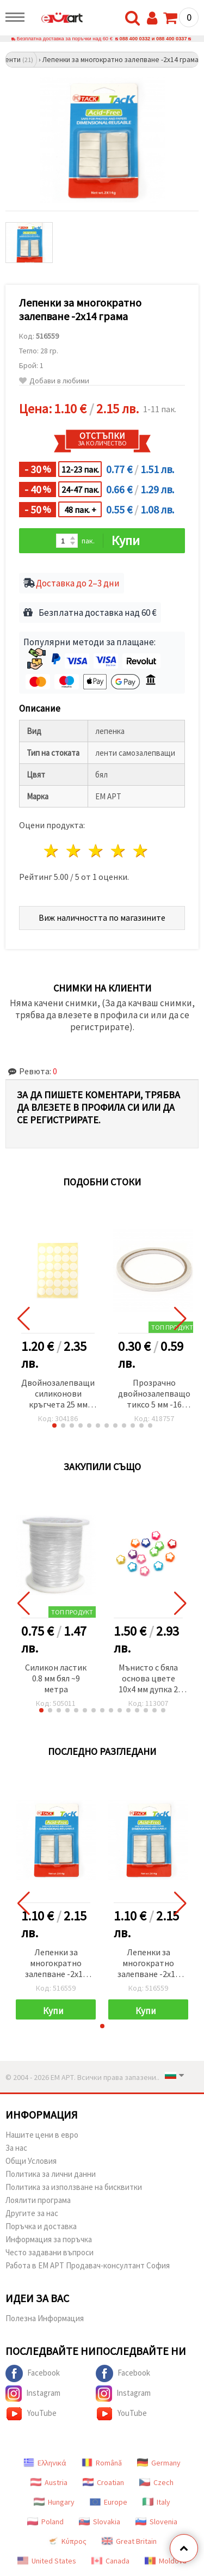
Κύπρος (66, 2541)
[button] (54, 1425)
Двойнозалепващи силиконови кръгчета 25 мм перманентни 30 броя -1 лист (58, 1394)
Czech (156, 2482)
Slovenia (156, 2521)
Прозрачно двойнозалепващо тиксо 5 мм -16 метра (154, 1394)
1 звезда (52, 851)
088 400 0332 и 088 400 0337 (153, 38)
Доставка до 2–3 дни (78, 583)
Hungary (54, 2502)
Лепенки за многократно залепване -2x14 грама (56, 1964)
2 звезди (74, 851)
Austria (48, 2482)
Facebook (32, 2373)
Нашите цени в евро (41, 2135)
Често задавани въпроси (49, 2252)
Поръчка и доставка (41, 2226)
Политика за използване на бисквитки (73, 2187)
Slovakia (99, 2521)
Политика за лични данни (50, 2174)
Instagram (32, 2393)
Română (102, 2462)
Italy (156, 2502)
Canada (110, 2560)
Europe (108, 2502)
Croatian (103, 2482)
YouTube (31, 2413)
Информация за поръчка (48, 2239)
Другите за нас (31, 2213)
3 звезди (96, 851)
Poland (45, 2521)
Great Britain (129, 2541)
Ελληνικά (44, 2462)
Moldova (166, 2560)
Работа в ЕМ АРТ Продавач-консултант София (87, 2265)
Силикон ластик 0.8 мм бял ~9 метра (55, 1678)
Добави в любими (54, 381)
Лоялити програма (38, 2200)
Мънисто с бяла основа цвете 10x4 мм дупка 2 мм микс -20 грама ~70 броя (148, 1679)
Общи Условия (31, 2161)
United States (46, 2560)
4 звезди (118, 851)
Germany (159, 2463)
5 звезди (140, 851)
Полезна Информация (44, 2318)
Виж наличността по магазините (102, 917)
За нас (16, 2148)
